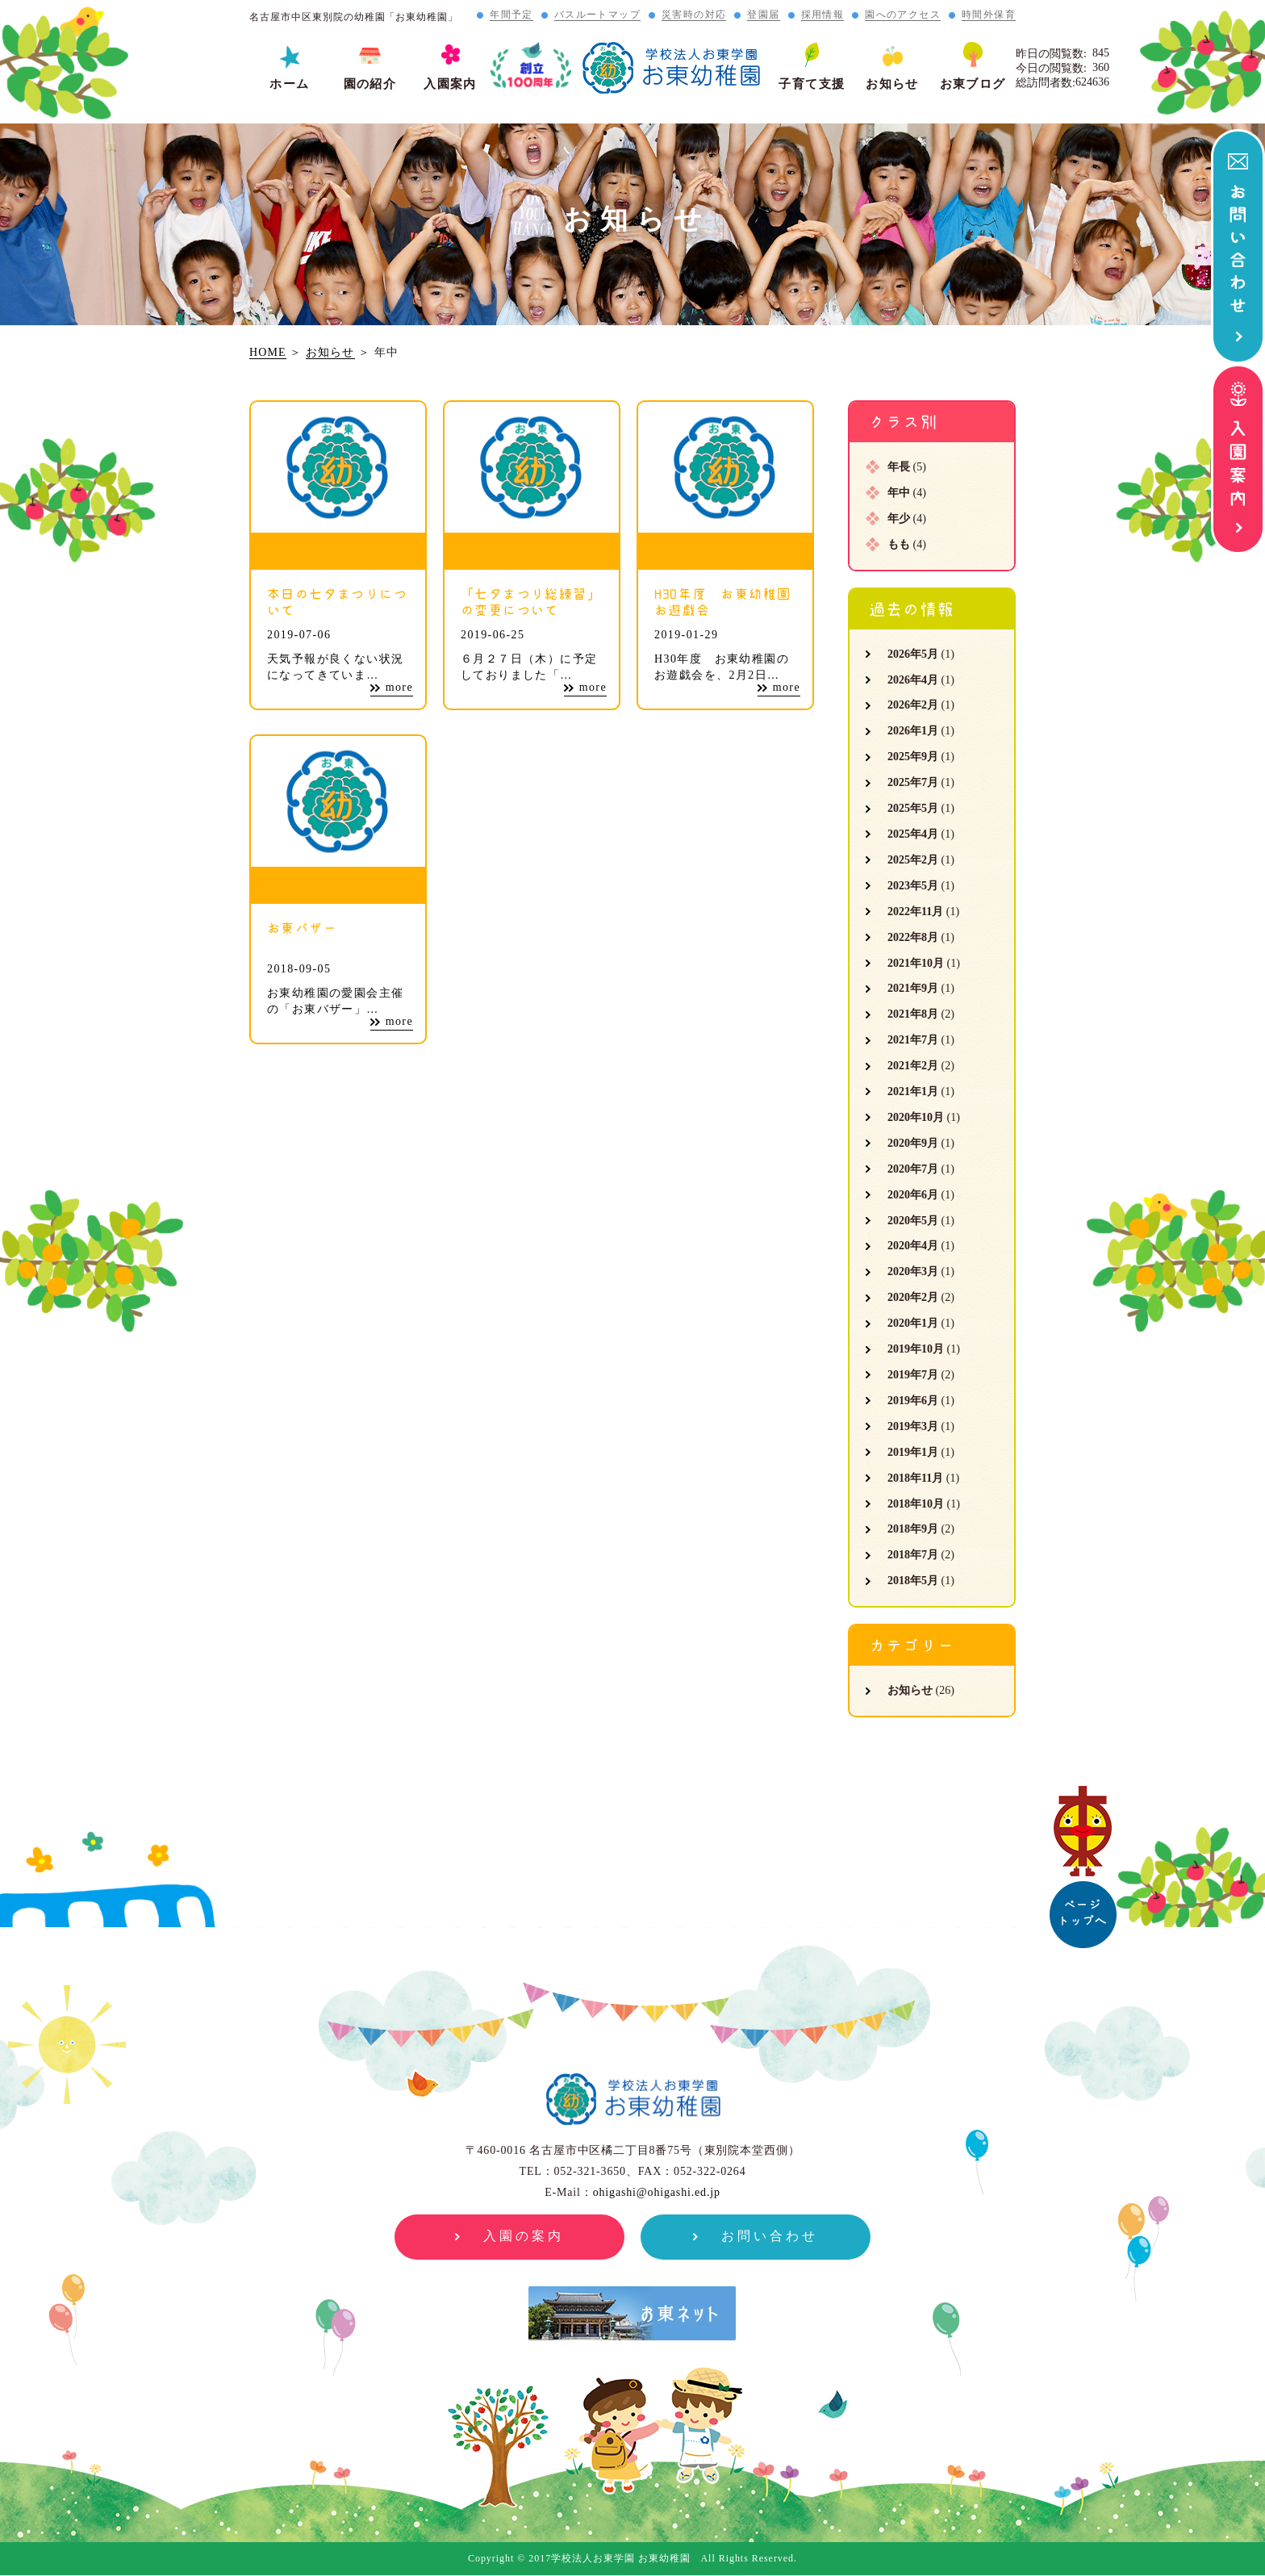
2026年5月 (912, 654)
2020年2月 (912, 1297)
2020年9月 (912, 1143)
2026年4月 (912, 680)
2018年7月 (912, 1555)
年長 (898, 467)
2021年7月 (912, 1040)
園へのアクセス (903, 14)
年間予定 (511, 14)
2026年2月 (912, 705)
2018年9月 (912, 1529)
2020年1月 (912, 1323)
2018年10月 (915, 1504)
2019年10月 (915, 1349)
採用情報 (823, 14)
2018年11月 (915, 1478)
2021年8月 (912, 1014)
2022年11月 (915, 911)
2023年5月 (912, 886)
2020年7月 (912, 1169)
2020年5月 (912, 1221)
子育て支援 (812, 83)
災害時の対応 (694, 14)
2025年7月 (912, 782)
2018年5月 (912, 1580)
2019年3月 (912, 1426)
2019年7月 (912, 1375)
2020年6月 (912, 1195)
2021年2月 (912, 1066)
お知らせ (892, 83)
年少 (898, 518)
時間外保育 (989, 14)
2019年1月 (912, 1452)
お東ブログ (973, 83)
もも (898, 544)
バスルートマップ (597, 14)
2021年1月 (912, 1091)
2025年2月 (912, 860)
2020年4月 (912, 1246)
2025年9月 (912, 757)
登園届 (763, 14)
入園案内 (450, 83)
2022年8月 (912, 937)
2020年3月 (912, 1271)
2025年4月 (912, 834)
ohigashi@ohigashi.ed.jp (656, 2192)
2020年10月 (915, 1117)
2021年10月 (915, 963)
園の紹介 (370, 83)
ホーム (289, 83)
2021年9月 (912, 988)
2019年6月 (912, 1401)
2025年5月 (912, 808)
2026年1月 (912, 731)
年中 (898, 493)
